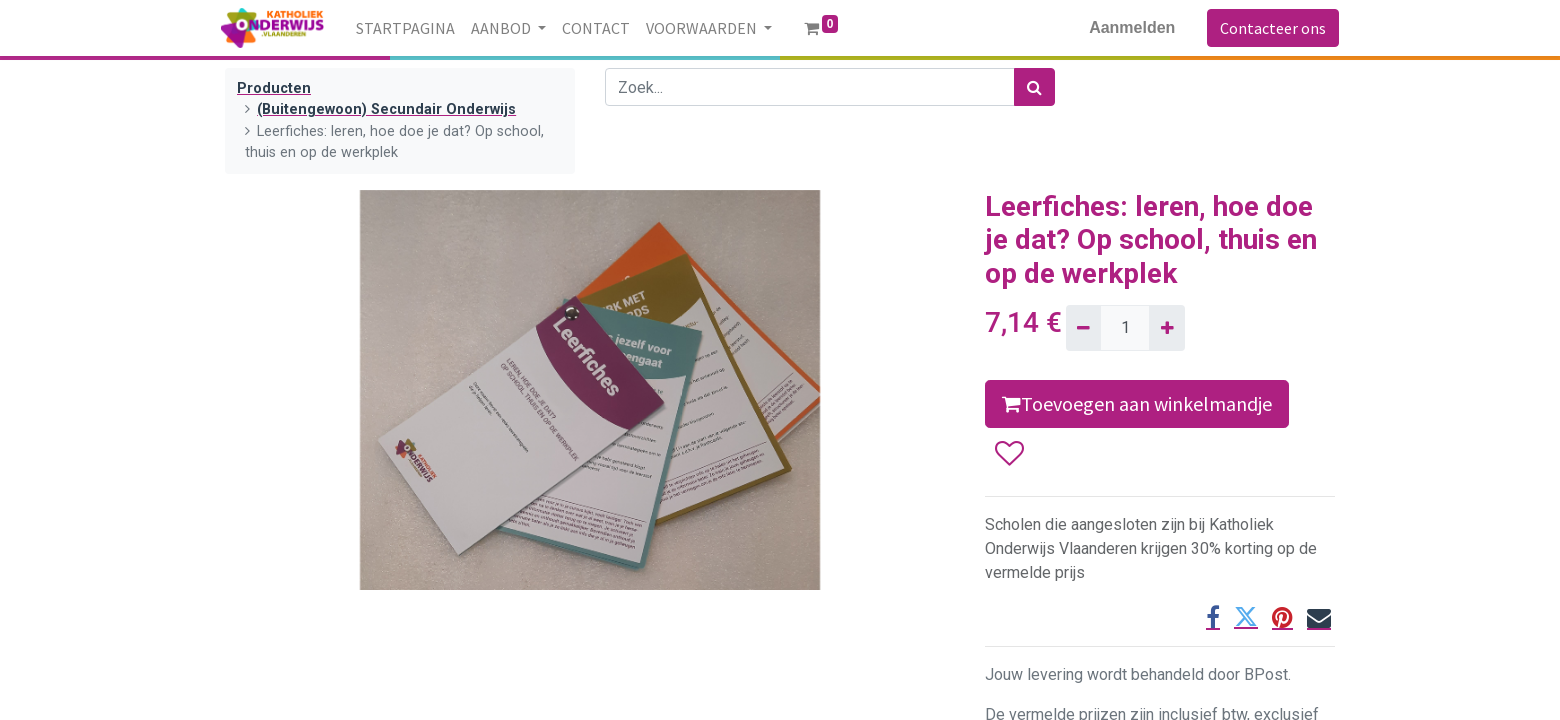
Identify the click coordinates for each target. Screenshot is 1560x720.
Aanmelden (1128, 27)
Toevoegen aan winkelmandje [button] (1137, 403)
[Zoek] (1034, 87)
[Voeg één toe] (1166, 328)
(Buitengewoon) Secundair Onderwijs (386, 109)
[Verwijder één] (1083, 328)
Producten (274, 88)
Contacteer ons (1269, 28)
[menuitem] (409, 28)
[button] (1008, 454)
